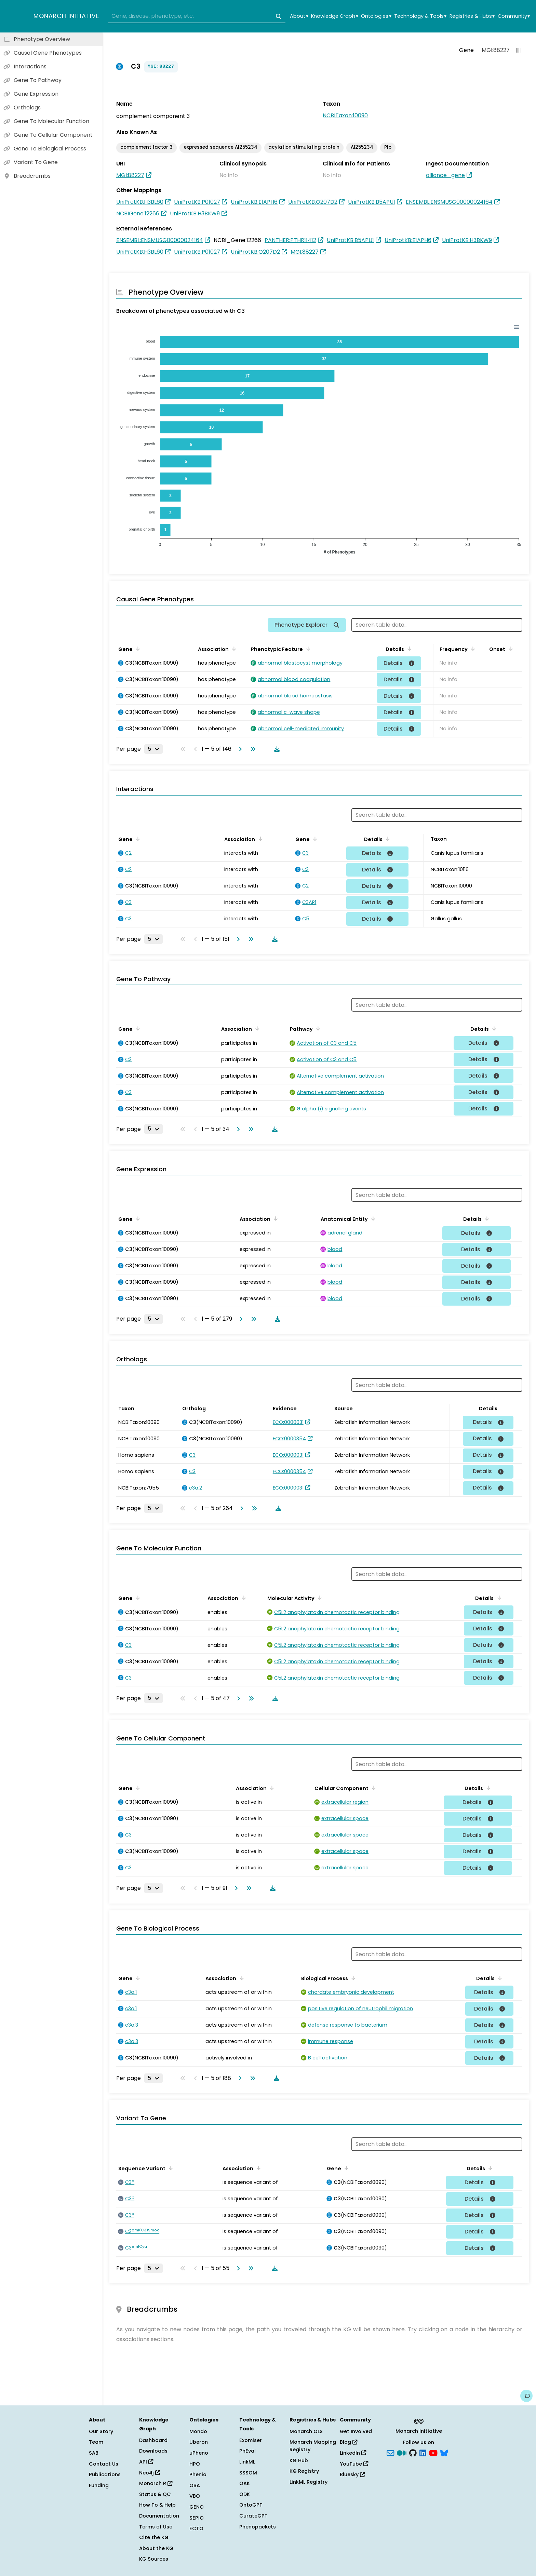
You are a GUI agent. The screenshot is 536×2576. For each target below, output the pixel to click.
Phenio (197, 2474)
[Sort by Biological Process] (352, 1977)
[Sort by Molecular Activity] (318, 1597)
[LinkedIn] (422, 2452)
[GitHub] (413, 2452)
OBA (194, 2485)
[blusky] (444, 2452)
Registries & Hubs (472, 16)
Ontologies (376, 16)
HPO (194, 2463)
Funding (99, 2485)
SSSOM (248, 2472)
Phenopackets (257, 2526)
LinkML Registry (308, 2482)
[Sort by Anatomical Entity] (372, 1218)
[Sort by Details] (408, 648)
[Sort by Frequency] (472, 648)
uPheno (198, 2453)
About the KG (156, 2548)
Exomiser (250, 2440)
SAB (93, 2453)
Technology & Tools (420, 16)
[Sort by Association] (233, 648)
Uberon (198, 2442)
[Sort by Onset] (509, 648)
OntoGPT (251, 2504)
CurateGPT (253, 2515)
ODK (244, 2494)
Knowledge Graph (334, 16)
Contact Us (103, 2463)
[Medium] (401, 2452)
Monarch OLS (306, 2431)
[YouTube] (433, 2452)
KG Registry (304, 2471)
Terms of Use (155, 2526)
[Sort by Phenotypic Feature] (307, 648)
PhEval (247, 2450)
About (299, 16)
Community (514, 16)
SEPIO (196, 2517)
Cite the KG (154, 2537)
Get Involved (356, 2431)
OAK (244, 2483)
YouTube (354, 2463)
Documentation (159, 2515)
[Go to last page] (251, 749)
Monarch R (155, 2483)
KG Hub (299, 2460)
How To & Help (157, 2504)
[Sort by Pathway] (317, 1028)
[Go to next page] (239, 749)
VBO (194, 2496)
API (146, 2461)
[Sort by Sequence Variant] (169, 2167)
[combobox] (196, 16)
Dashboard (153, 2440)
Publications (105, 2474)
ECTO (196, 2528)
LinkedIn (353, 2453)
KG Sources (153, 2558)
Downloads (153, 2450)
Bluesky (352, 2474)
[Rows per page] (153, 749)
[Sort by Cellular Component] (372, 1787)
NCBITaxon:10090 (345, 115)
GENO (196, 2507)
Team (96, 2442)
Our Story (101, 2431)
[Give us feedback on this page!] (526, 2396)
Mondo (198, 2431)
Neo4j (149, 2472)
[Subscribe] (390, 2452)
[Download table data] (275, 749)
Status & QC (155, 2494)
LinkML (247, 2461)
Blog (348, 2442)
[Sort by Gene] (137, 648)
